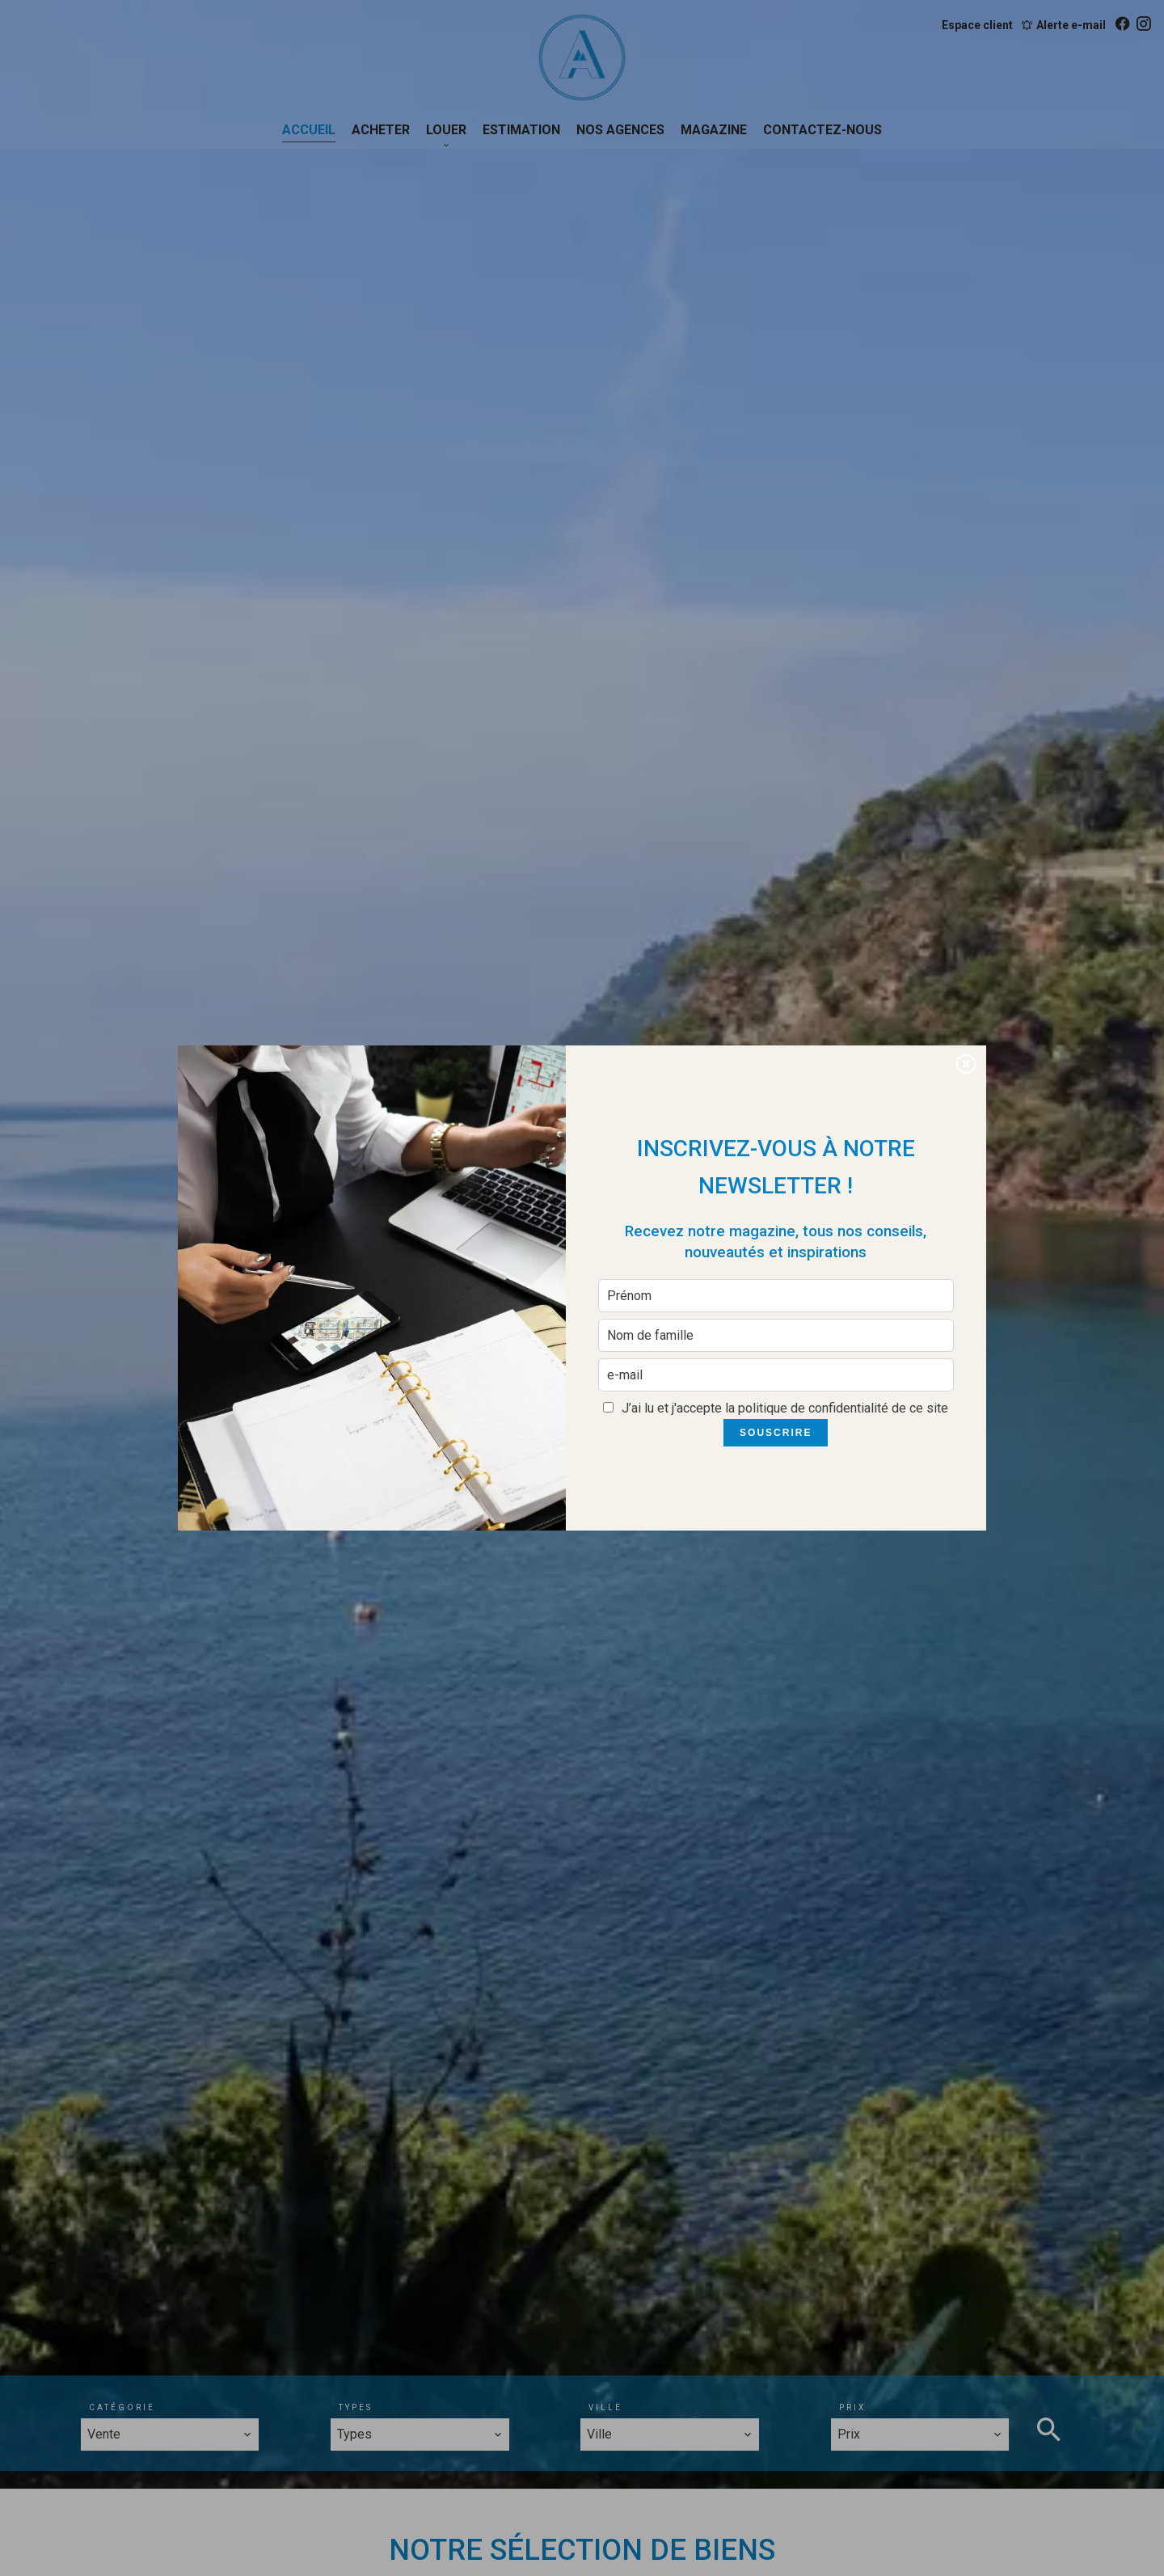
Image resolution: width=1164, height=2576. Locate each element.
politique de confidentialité (813, 1408)
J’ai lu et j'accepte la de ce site (785, 1408)
